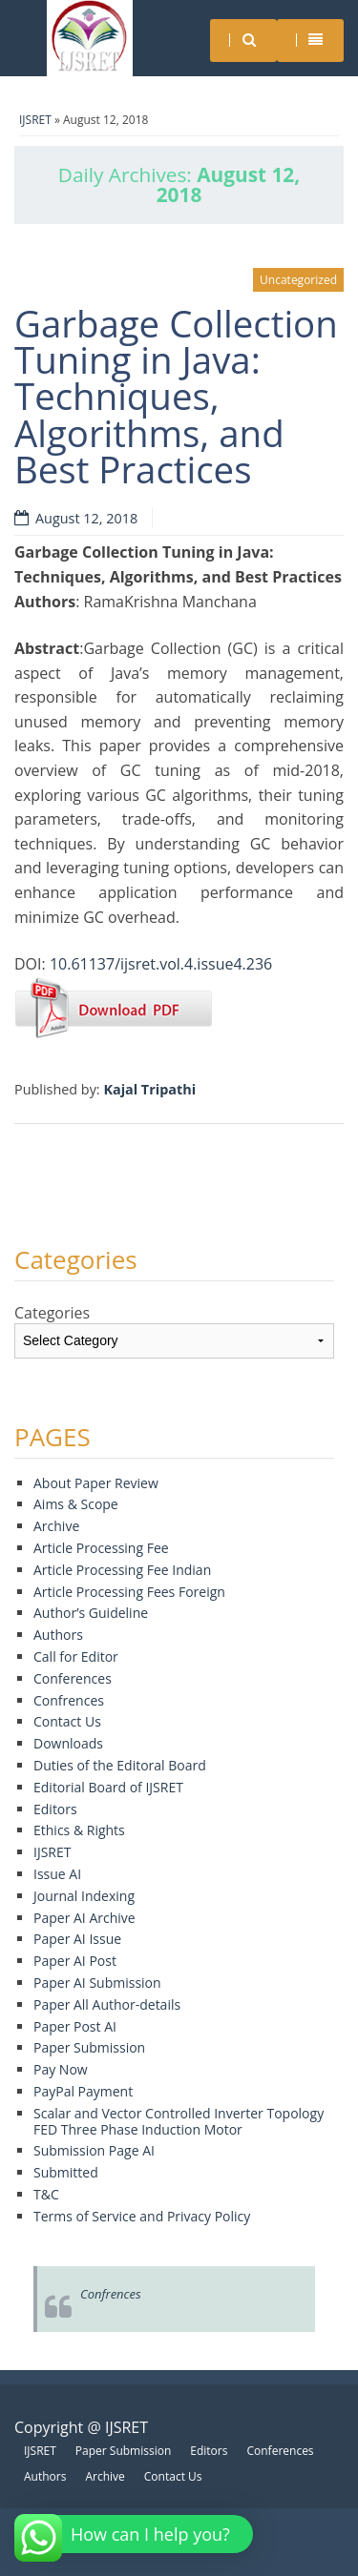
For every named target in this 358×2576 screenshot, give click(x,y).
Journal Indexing (84, 1896)
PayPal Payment (83, 2091)
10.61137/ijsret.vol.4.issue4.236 (161, 963)
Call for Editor (75, 1656)
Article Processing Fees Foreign (129, 1592)
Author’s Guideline (90, 1613)
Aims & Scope (75, 1504)
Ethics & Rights (79, 1830)
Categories (52, 1313)
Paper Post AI (74, 2026)
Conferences (72, 1678)
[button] (136, 2534)
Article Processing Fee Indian (122, 1570)
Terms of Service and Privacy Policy (141, 2216)
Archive (56, 1526)
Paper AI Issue (77, 1939)
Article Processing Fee (101, 1548)
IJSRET (35, 120)
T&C (46, 2194)
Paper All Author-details (106, 2004)
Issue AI (57, 1874)
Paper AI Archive (84, 1918)
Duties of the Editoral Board (119, 1765)
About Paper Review (95, 1483)
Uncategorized (298, 280)
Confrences (68, 1700)
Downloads (68, 1743)
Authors (58, 1634)
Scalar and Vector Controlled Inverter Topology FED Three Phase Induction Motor (178, 2121)
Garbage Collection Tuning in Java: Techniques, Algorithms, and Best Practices (176, 396)
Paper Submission (89, 2047)
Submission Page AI (94, 2150)
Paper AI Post (74, 1961)
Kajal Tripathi (149, 1089)
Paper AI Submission (97, 1982)
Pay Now (60, 2069)
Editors (55, 1809)
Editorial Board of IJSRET (108, 1787)
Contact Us (67, 1721)
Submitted (65, 2172)
